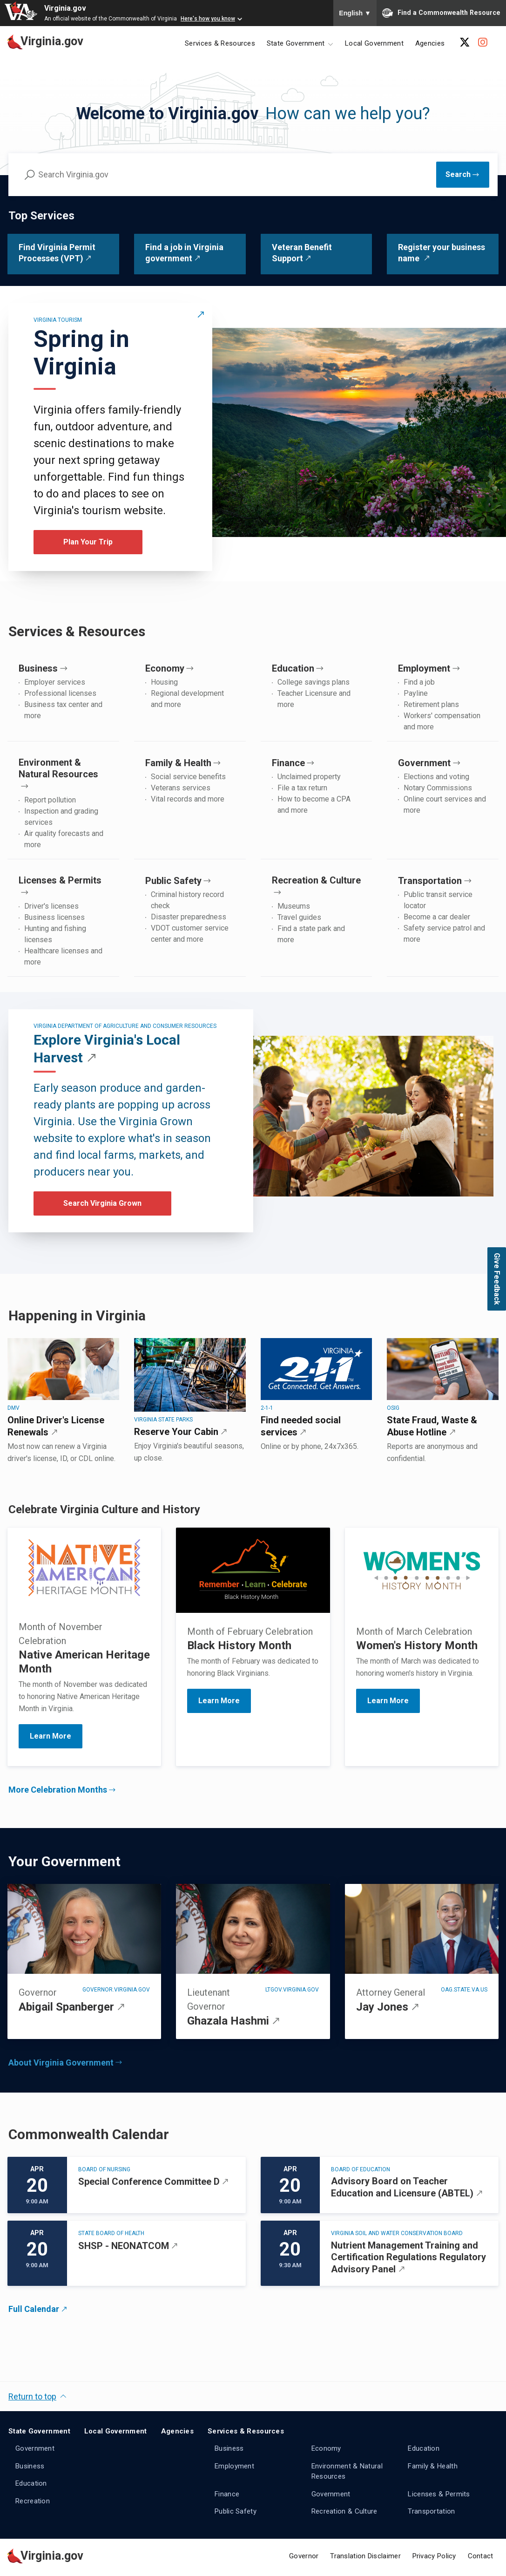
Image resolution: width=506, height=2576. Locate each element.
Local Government (374, 43)
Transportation (431, 2511)
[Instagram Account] (482, 42)
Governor (303, 2556)
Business (29, 2466)
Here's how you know (208, 18)
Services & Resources (220, 43)
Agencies (430, 43)
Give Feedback (497, 1279)
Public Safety (235, 2511)
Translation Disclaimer (365, 2556)
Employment (234, 2466)
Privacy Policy (434, 2556)
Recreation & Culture (344, 2511)
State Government (39, 2431)
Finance (227, 2494)
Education (31, 2483)
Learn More (219, 1700)
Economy (326, 2448)
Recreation (32, 2501)
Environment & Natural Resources (347, 2471)
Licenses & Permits (439, 2494)
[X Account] (464, 42)
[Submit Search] (462, 175)
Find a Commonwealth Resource (441, 13)
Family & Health (433, 2466)
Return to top (32, 2396)
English (355, 13)
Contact (480, 2556)
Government (34, 2448)
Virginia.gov (65, 8)
